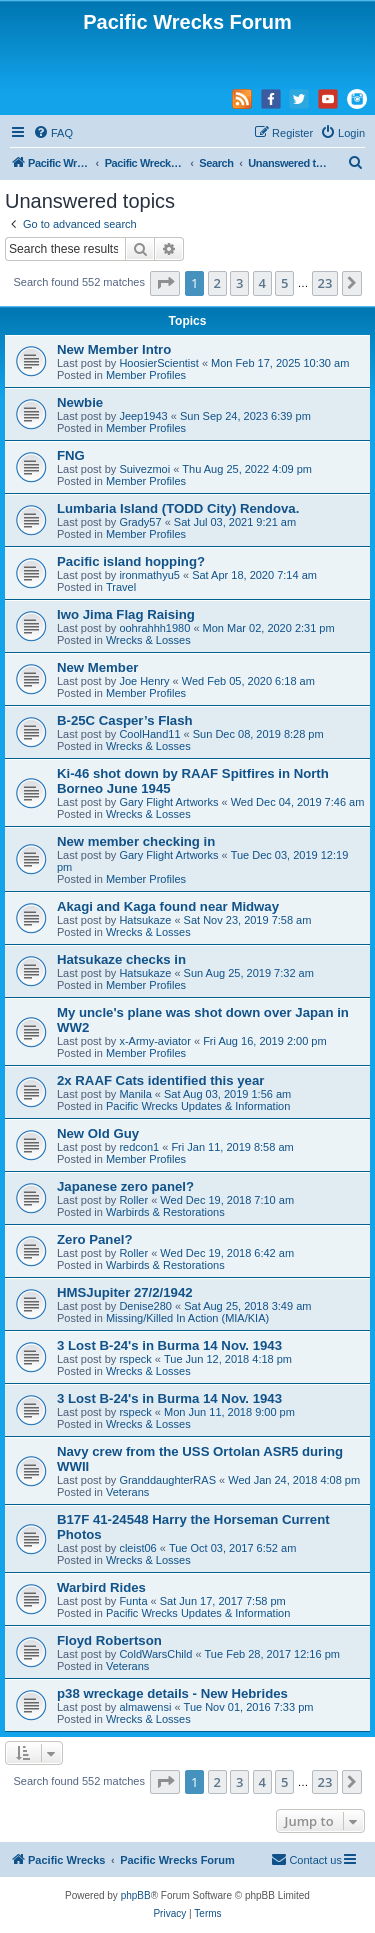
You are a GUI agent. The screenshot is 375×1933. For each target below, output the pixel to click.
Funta (133, 1601)
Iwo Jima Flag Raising (126, 614)
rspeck (135, 1359)
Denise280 (145, 1306)
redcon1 (139, 1147)
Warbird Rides (101, 1587)
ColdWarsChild (155, 1654)
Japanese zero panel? (125, 1186)
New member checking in (136, 841)
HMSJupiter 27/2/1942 (125, 1292)
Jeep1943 (143, 416)
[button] (165, 283)
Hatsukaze (145, 920)
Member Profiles (146, 375)
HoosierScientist (158, 363)
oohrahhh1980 (154, 628)
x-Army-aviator (155, 1041)
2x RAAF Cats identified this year (160, 1080)
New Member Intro (114, 349)
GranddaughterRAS (167, 1480)
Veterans (127, 1492)
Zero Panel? (94, 1239)
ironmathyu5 (149, 575)
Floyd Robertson (109, 1640)
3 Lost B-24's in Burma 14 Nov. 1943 (169, 1345)
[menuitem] (53, 133)
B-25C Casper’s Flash (125, 720)
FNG (71, 455)
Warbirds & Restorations (165, 1212)
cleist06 (137, 1548)
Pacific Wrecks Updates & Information (198, 1106)
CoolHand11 (149, 734)
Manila (135, 1094)
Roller (133, 1200)
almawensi (145, 1707)
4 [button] (262, 283)
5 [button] (284, 283)
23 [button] (325, 283)
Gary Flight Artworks (168, 802)
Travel (121, 587)
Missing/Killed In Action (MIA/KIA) (187, 1318)
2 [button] (217, 283)
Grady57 (140, 522)
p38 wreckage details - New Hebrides (172, 1693)
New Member (97, 667)
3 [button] (239, 283)
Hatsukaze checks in (121, 959)
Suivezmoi (144, 469)
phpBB (136, 1895)
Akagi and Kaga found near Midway (168, 906)
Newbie (80, 402)
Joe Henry (144, 681)
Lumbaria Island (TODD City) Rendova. (178, 508)
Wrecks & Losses (148, 640)
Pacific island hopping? (131, 561)
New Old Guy (98, 1133)
